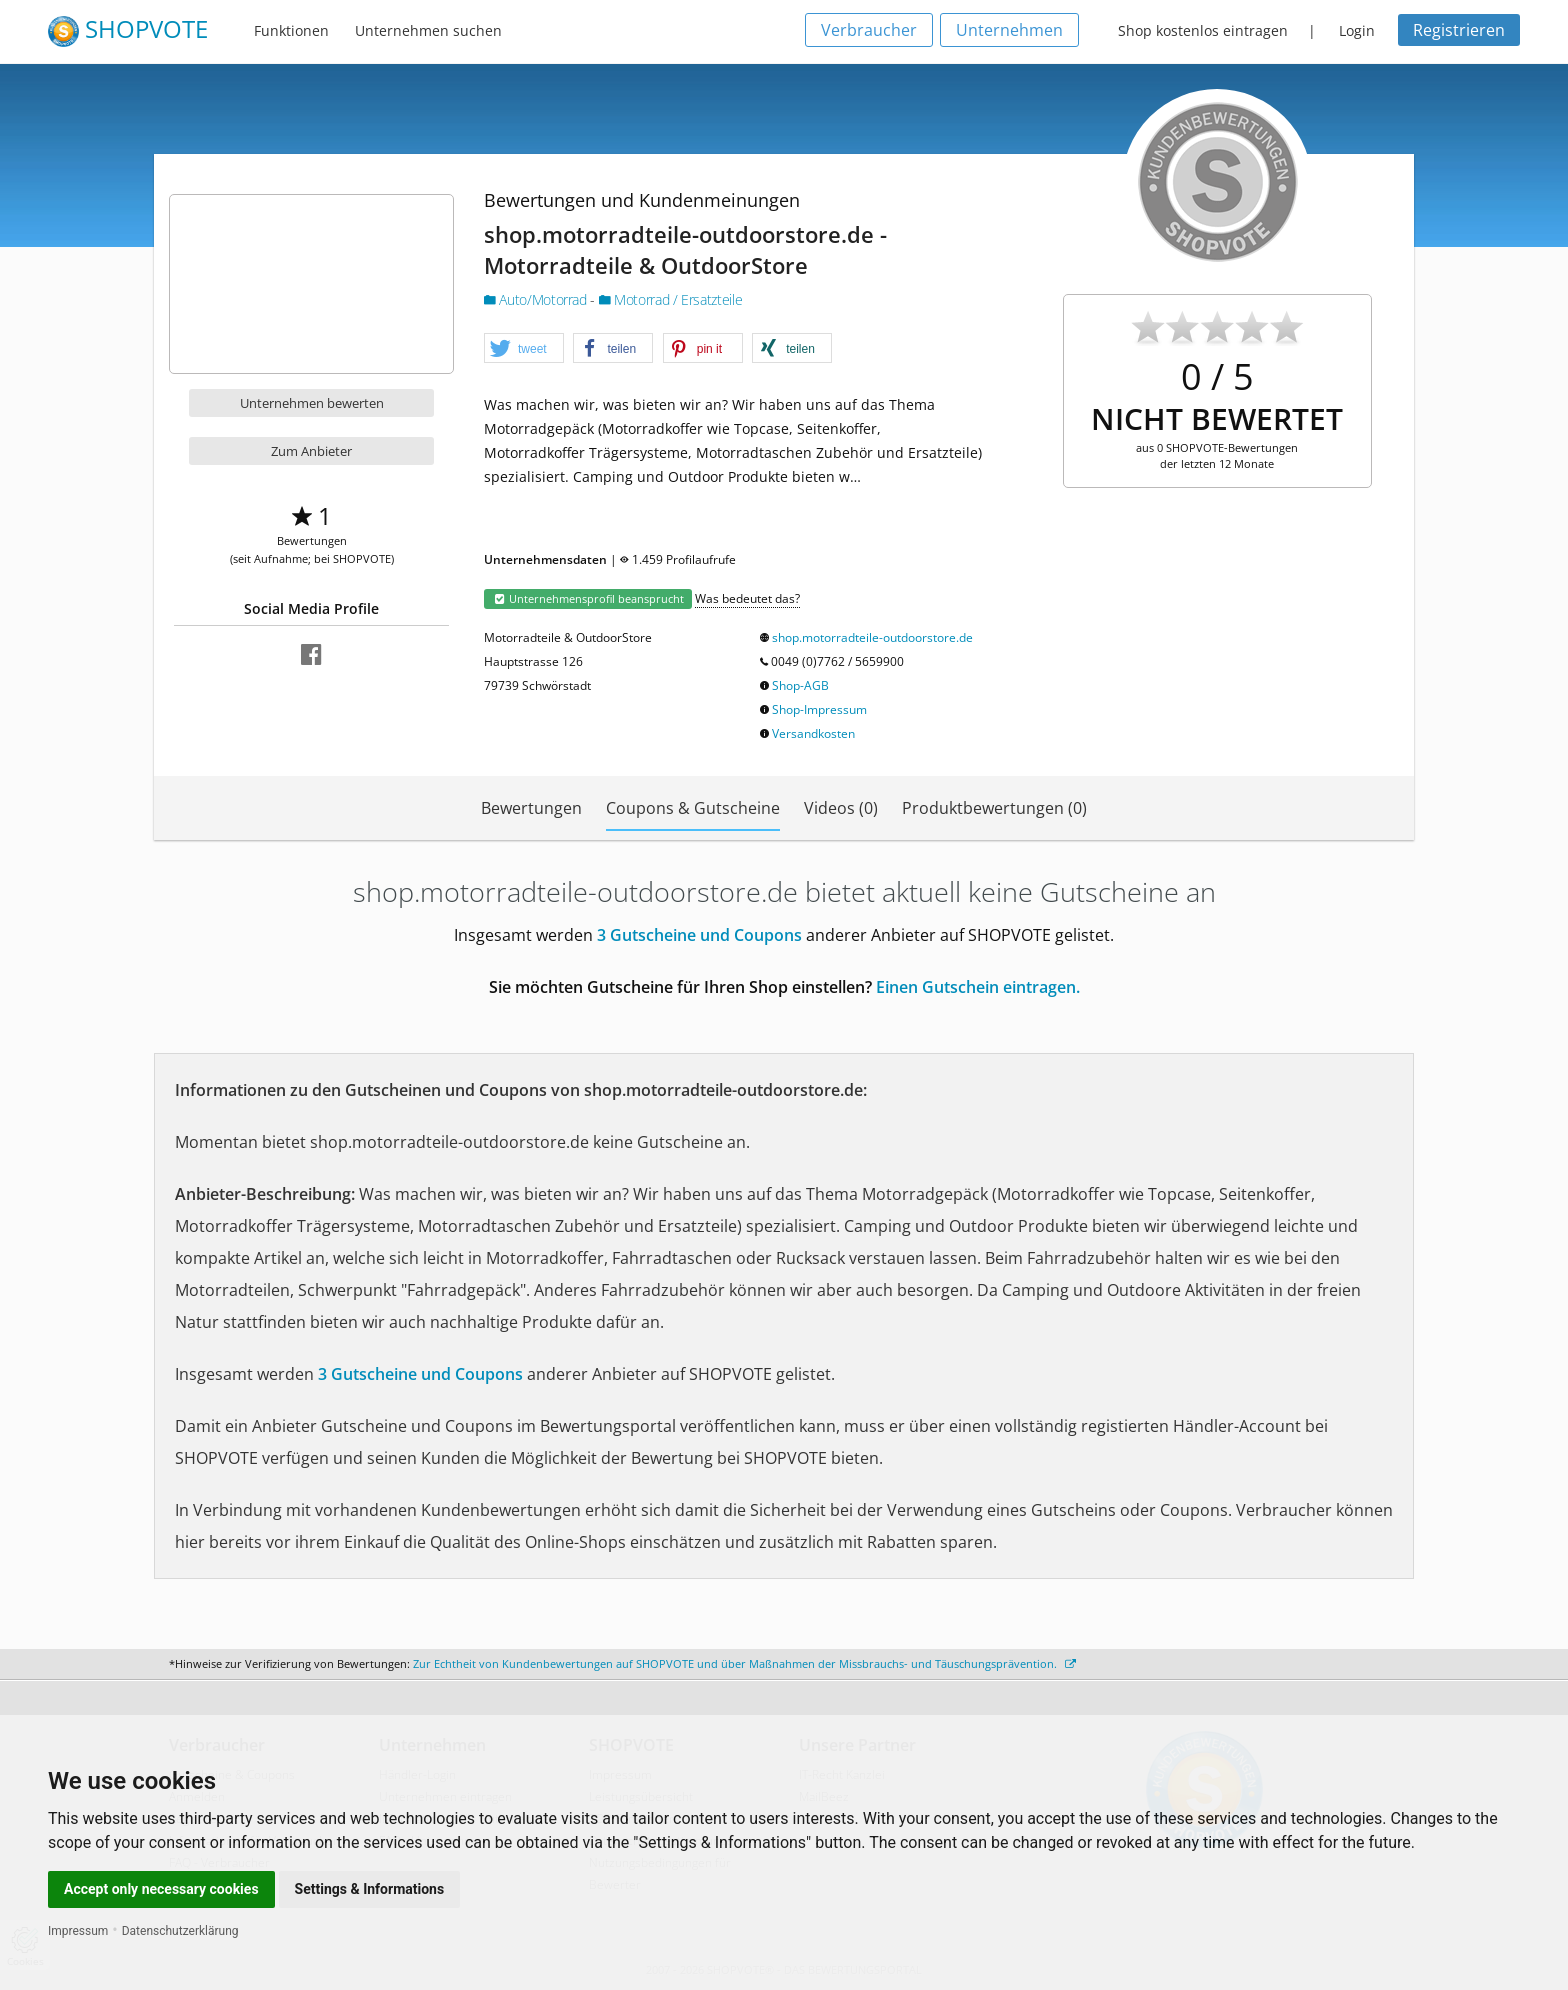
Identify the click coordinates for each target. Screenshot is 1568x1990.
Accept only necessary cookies (161, 1889)
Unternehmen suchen (428, 30)
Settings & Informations (370, 1889)
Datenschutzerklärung (180, 1931)
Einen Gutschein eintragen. (978, 987)
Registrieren (1459, 30)
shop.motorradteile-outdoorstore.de (872, 637)
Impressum (78, 1931)
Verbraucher (869, 30)
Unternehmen (1009, 30)
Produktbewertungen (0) (994, 808)
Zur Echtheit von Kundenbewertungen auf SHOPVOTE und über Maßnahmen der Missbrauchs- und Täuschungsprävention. (744, 1663)
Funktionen (291, 30)
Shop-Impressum (819, 709)
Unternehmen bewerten (312, 403)
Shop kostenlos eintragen (1203, 30)
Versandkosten (813, 733)
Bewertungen (531, 808)
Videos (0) (841, 808)
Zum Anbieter (311, 451)
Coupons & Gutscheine (693, 808)
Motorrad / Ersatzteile (671, 299)
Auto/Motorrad (537, 299)
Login (1357, 30)
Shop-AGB (800, 685)
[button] (524, 349)
